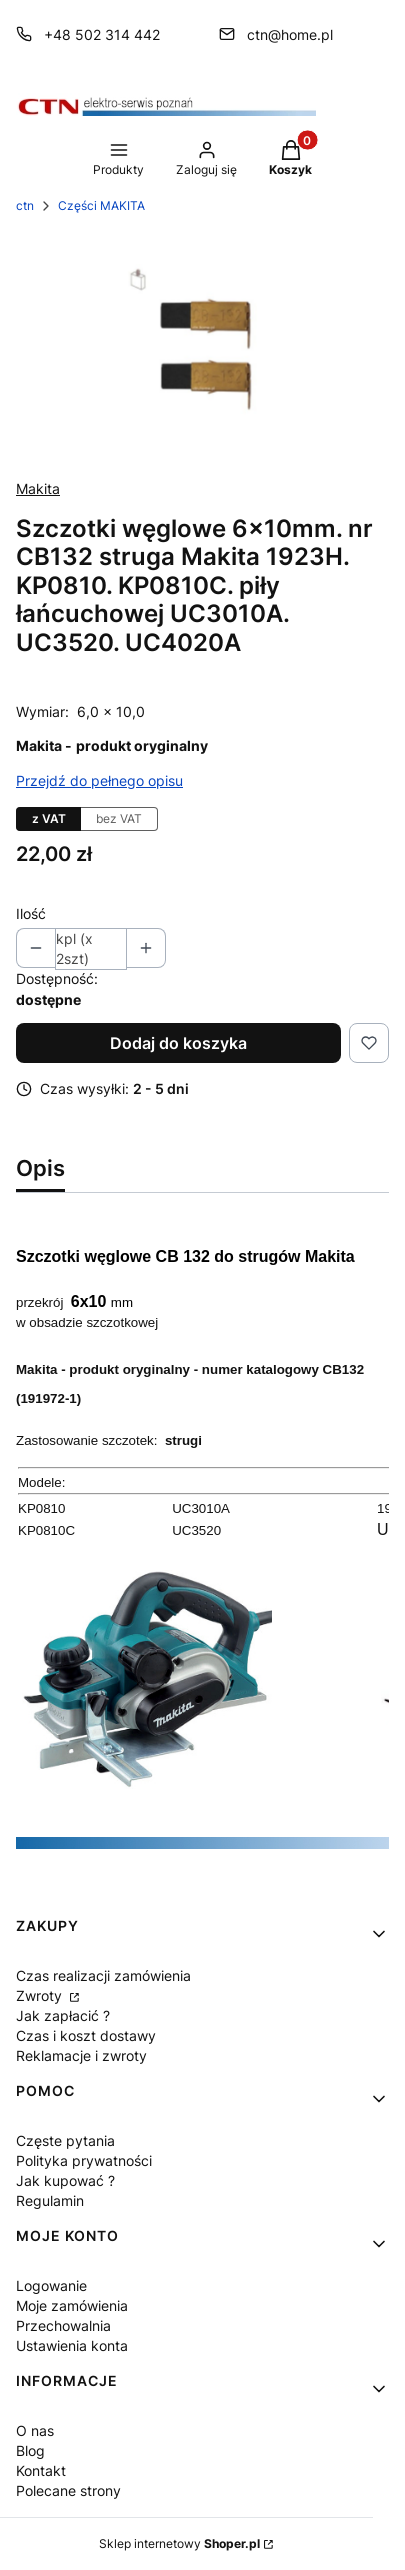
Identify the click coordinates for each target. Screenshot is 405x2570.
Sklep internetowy (179, 2543)
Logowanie (51, 2285)
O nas (35, 2430)
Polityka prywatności (84, 2160)
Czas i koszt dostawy (86, 2035)
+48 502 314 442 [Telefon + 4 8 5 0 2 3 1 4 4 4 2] (102, 34)
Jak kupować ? (65, 2180)
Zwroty (41, 1995)
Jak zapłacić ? (63, 2015)
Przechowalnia (63, 2325)
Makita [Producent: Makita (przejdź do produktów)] (38, 488)
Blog (30, 2450)
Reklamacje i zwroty (81, 2055)
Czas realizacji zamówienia (103, 1975)
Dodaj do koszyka (178, 1043)
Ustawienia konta (72, 2345)
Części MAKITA (101, 205)
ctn (25, 205)
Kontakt (41, 2470)
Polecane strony (68, 2490)
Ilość (31, 913)
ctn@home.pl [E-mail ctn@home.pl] (290, 34)
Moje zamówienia (72, 2305)
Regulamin (50, 2200)
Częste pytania (65, 2140)
